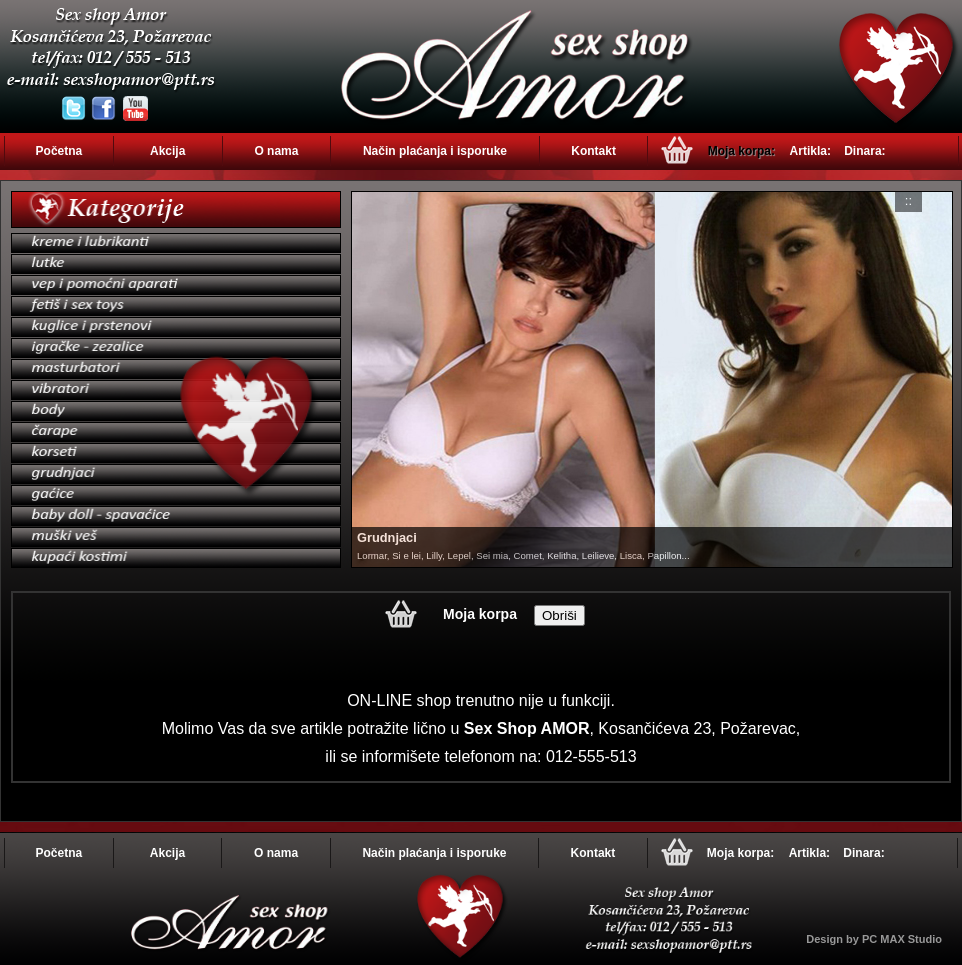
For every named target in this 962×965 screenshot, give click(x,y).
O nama (276, 151)
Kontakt (593, 151)
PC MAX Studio (902, 939)
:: (908, 200)
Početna (59, 151)
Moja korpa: (741, 151)
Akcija (167, 151)
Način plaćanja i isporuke (435, 151)
